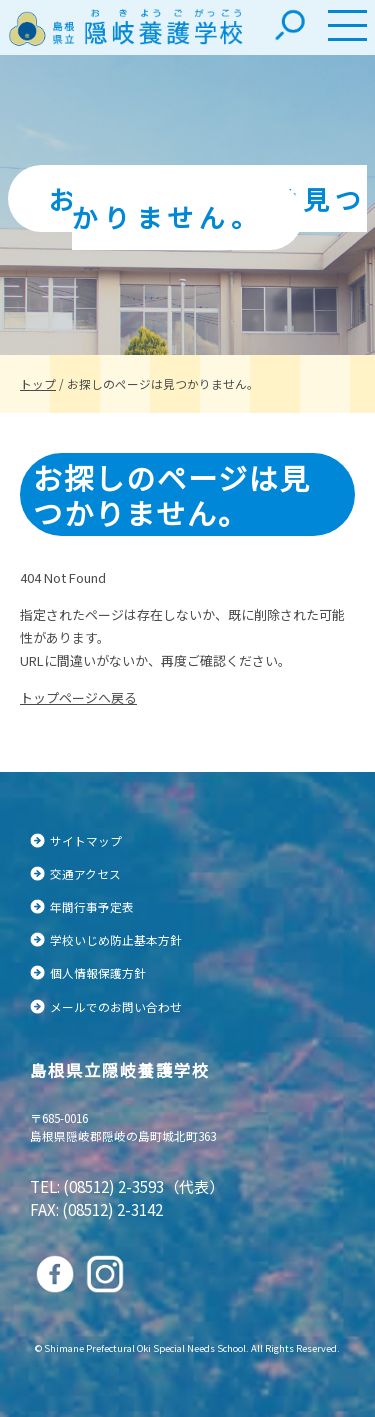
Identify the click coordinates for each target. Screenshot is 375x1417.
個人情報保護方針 (98, 972)
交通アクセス (85, 873)
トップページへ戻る (78, 697)
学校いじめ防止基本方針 (116, 939)
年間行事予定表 (92, 906)
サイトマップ (86, 840)
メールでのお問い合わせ (116, 1006)
